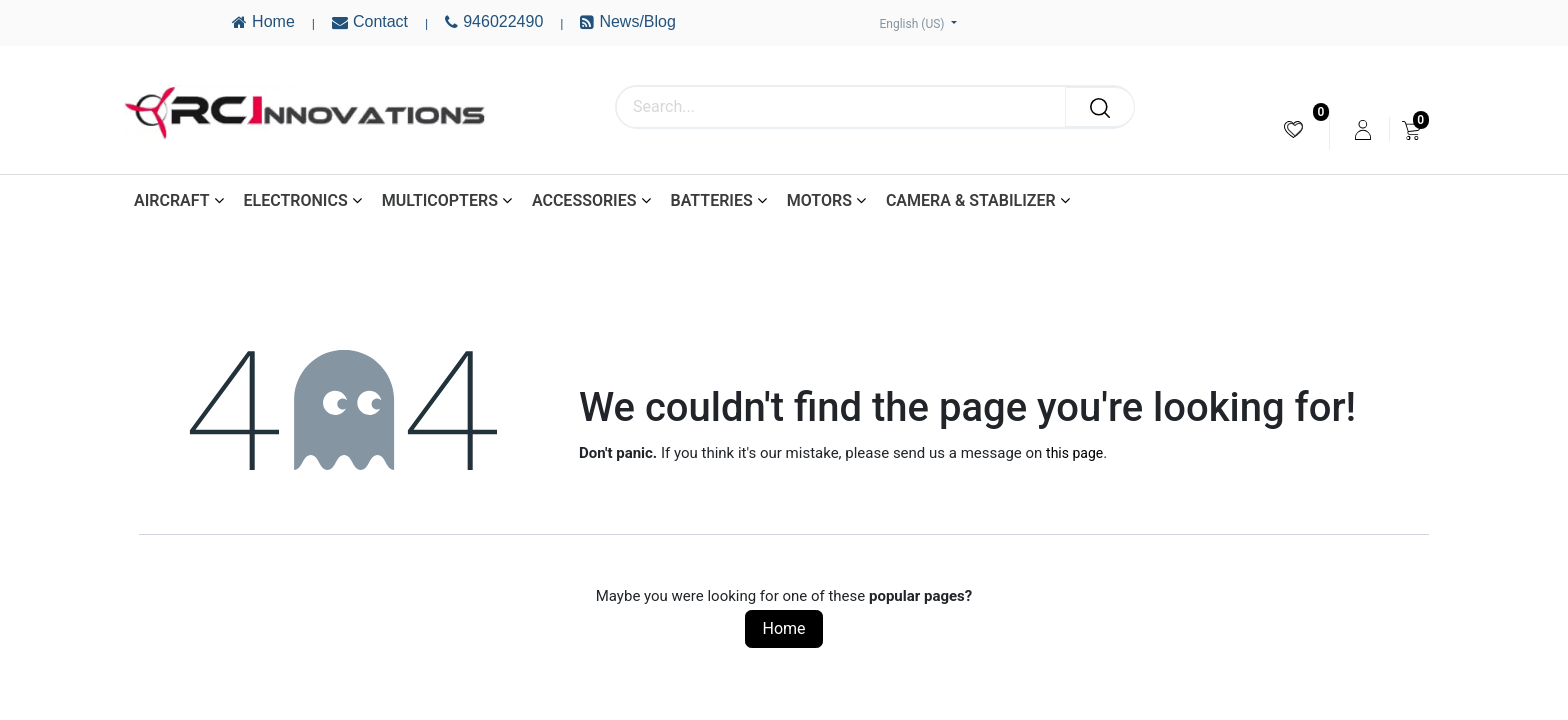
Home (783, 628)
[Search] (1100, 107)
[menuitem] (1293, 129)
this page (1074, 453)
